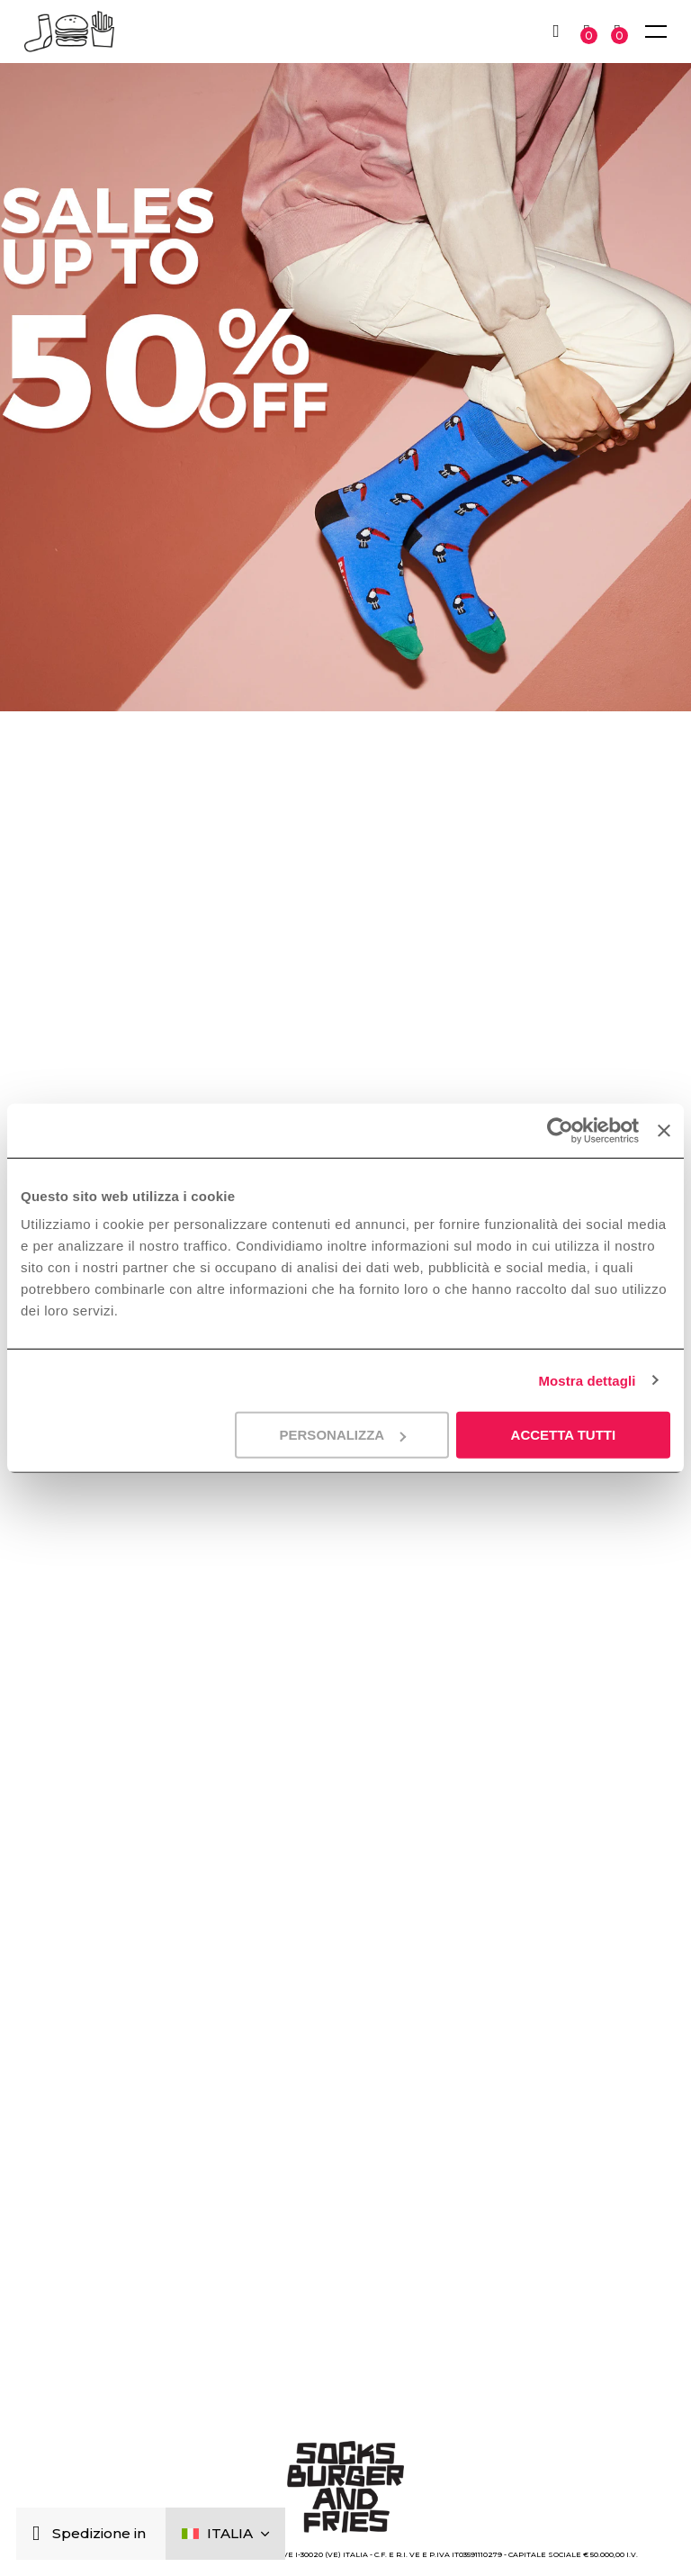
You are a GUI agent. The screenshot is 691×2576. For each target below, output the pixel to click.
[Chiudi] (40, 2534)
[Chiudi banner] (664, 1130)
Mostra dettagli (586, 1379)
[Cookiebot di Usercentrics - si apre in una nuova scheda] (560, 1129)
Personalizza (343, 1434)
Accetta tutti (563, 1434)
